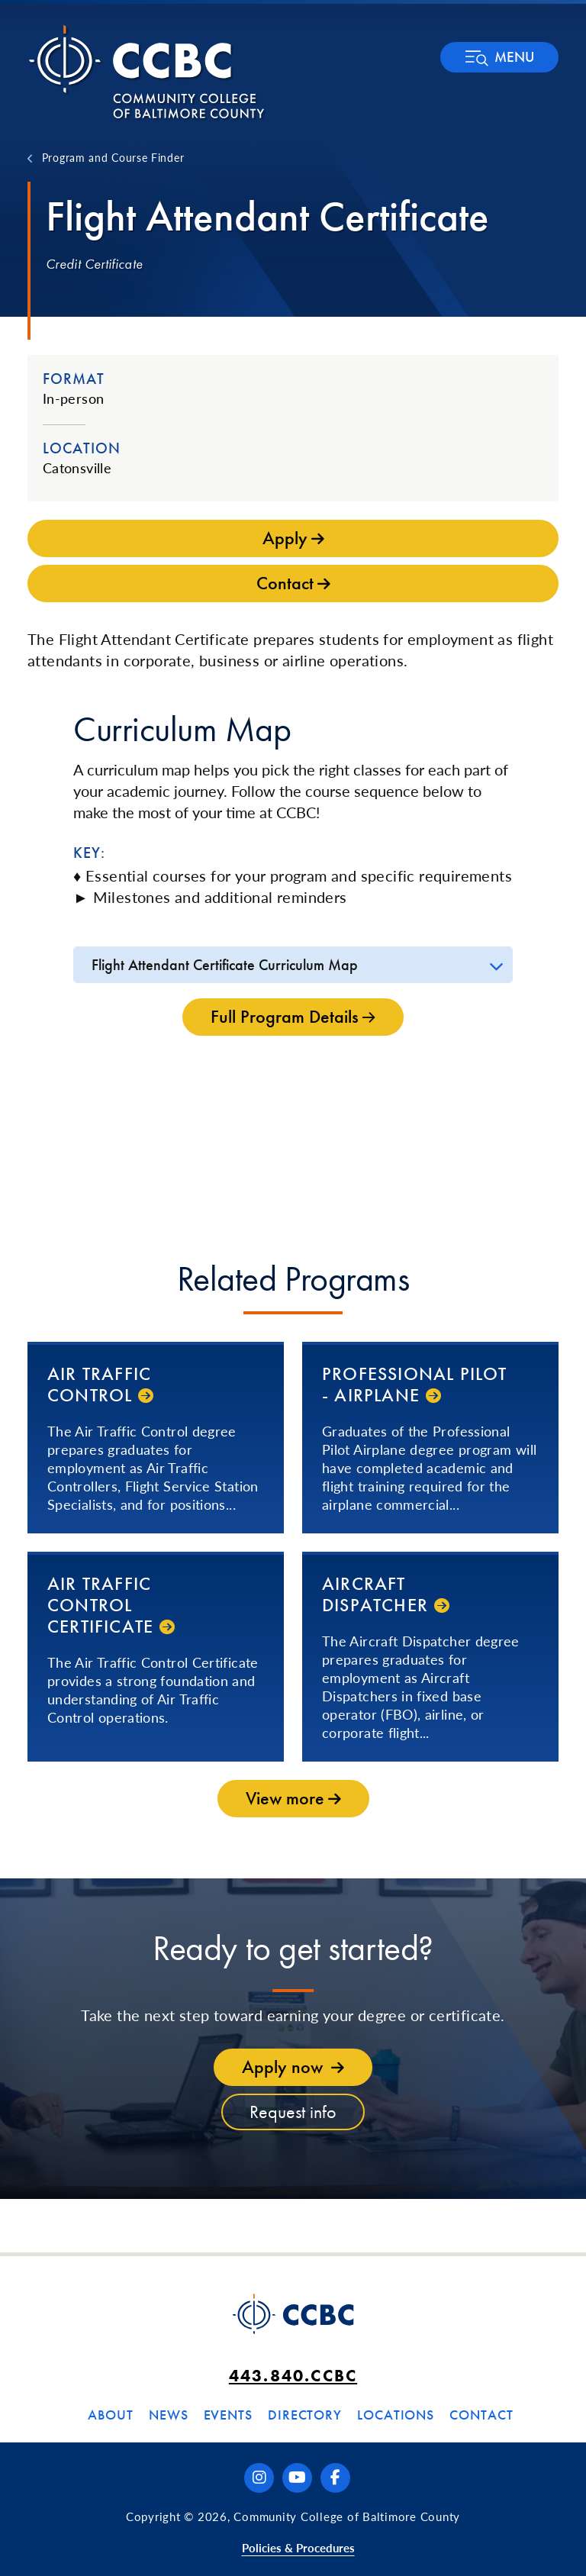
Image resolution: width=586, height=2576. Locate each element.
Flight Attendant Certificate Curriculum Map (225, 965)
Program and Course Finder (113, 157)
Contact (481, 2414)
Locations (395, 2414)
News (168, 2414)
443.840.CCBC (293, 2376)
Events (228, 2414)
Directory (305, 2414)
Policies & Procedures (298, 2547)
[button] (499, 57)
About (111, 2414)
